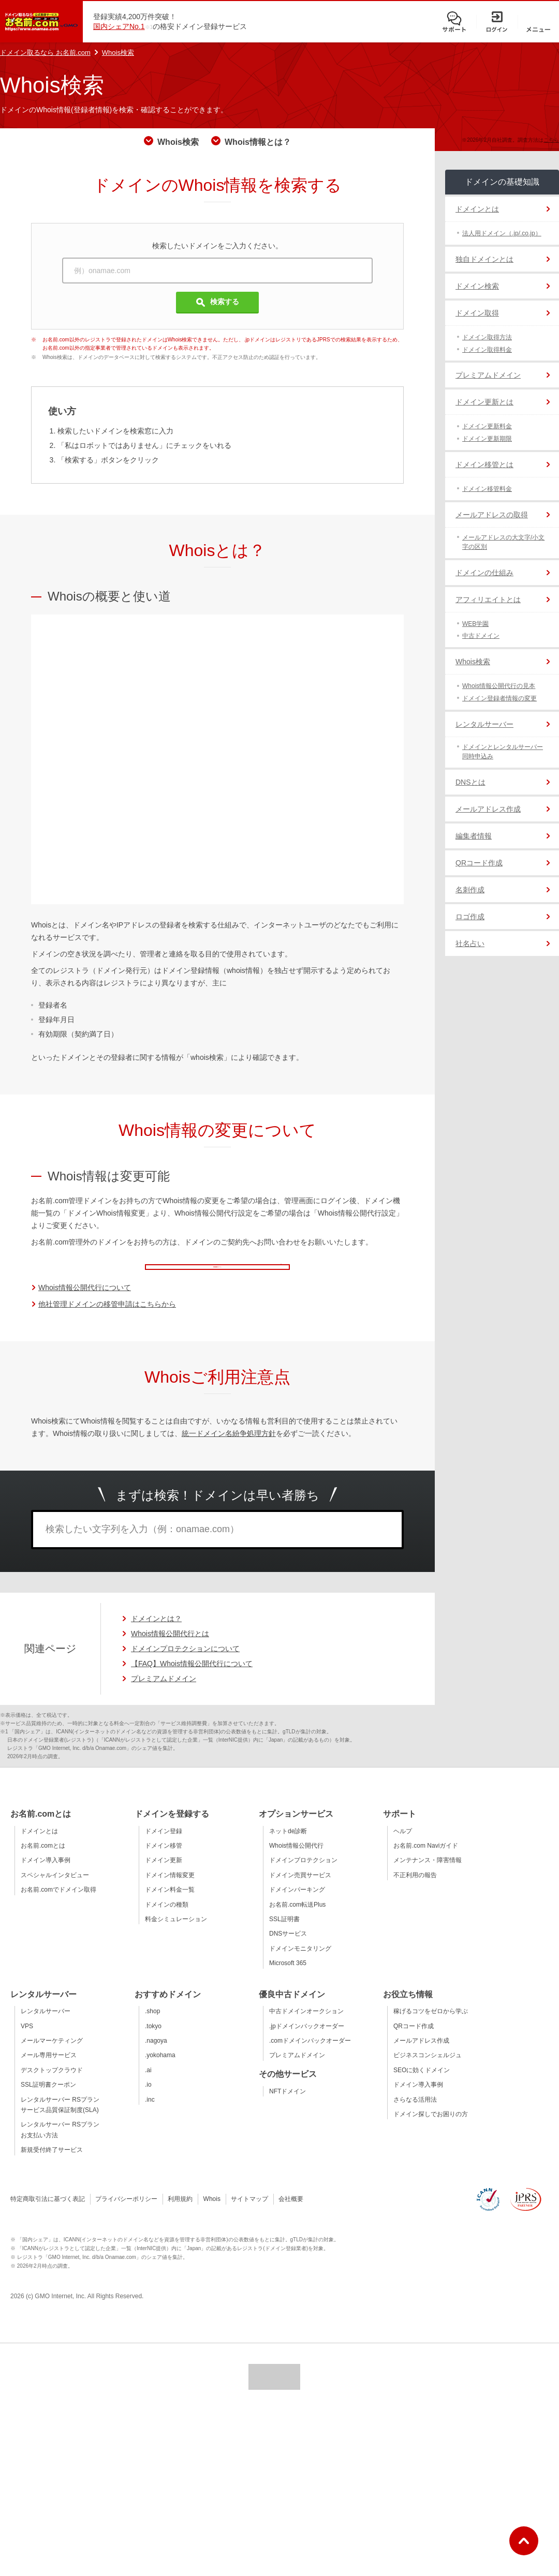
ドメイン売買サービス (300, 1889)
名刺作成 (469, 890)
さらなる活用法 (415, 2114)
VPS (27, 2040)
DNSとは (470, 782)
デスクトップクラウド (52, 2084)
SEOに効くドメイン (421, 2084)
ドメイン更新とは (484, 402)
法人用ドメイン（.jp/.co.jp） (501, 233)
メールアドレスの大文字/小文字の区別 (503, 542)
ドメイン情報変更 (170, 1889)
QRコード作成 (479, 863)
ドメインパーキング (297, 1904)
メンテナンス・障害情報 (427, 1874)
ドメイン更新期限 (487, 438)
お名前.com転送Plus (297, 1919)
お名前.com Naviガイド (425, 1860)
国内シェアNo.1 (119, 26)
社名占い (469, 943)
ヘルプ (402, 1845)
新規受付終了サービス (52, 2164)
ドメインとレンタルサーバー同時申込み (502, 751)
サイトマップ (249, 2213)
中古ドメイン (480, 635)
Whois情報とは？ (258, 142)
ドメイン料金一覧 (170, 1904)
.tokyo (153, 2040)
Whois (211, 2213)
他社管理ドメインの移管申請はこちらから (107, 1318)
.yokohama (160, 2069)
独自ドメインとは (484, 259)
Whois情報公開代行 (296, 1860)
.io (148, 2099)
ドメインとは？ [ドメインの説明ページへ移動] (156, 1633)
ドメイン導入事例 (45, 1874)
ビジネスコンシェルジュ (427, 2069)
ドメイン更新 (163, 1874)
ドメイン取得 (477, 313)
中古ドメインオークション (306, 2025)
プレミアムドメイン (488, 375)
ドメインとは (477, 209)
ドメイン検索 (477, 286)
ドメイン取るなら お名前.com (45, 52)
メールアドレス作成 (488, 809)
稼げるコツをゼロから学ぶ (430, 2025)
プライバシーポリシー (126, 2213)
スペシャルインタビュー (55, 1889)
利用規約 (180, 2213)
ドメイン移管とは (484, 464)
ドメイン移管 (163, 1860)
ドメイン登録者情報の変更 (499, 698)
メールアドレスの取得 (491, 515)
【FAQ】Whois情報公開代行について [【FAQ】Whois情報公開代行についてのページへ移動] (192, 1678)
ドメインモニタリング (300, 1963)
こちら (551, 140)
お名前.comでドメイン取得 (58, 1904)
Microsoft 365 (287, 1977)
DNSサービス (288, 1948)
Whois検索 (118, 52)
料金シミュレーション (176, 1933)
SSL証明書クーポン (48, 2099)
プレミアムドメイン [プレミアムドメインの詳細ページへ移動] (163, 1693)
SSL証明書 (284, 1933)
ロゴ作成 (469, 916)
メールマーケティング (52, 2055)
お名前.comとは (43, 1860)
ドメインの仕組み (484, 572)
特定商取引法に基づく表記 (47, 2213)
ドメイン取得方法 (487, 337)
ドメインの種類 (166, 1919)
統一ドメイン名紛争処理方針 (229, 1448)
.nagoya (156, 2055)
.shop (152, 2025)
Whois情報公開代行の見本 (498, 686)
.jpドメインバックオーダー (306, 2040)
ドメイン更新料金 (487, 426)
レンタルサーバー (484, 724)
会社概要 (290, 2213)
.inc (150, 2114)
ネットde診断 (288, 1845)
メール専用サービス (49, 2069)
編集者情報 (473, 836)
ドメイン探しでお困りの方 (430, 2128)
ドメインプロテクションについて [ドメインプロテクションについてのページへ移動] (185, 1663)
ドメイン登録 (163, 1845)
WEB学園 (475, 623)
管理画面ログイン (235, 1271)
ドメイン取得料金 (487, 349)
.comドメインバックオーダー (310, 2055)
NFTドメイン (287, 2105)
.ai (148, 2084)
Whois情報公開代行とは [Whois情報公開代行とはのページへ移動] (170, 1648)
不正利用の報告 (415, 1889)
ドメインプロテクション (303, 1874)
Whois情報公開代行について (84, 1302)
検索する (217, 302)
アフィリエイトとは (488, 599)
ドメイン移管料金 (487, 488)
